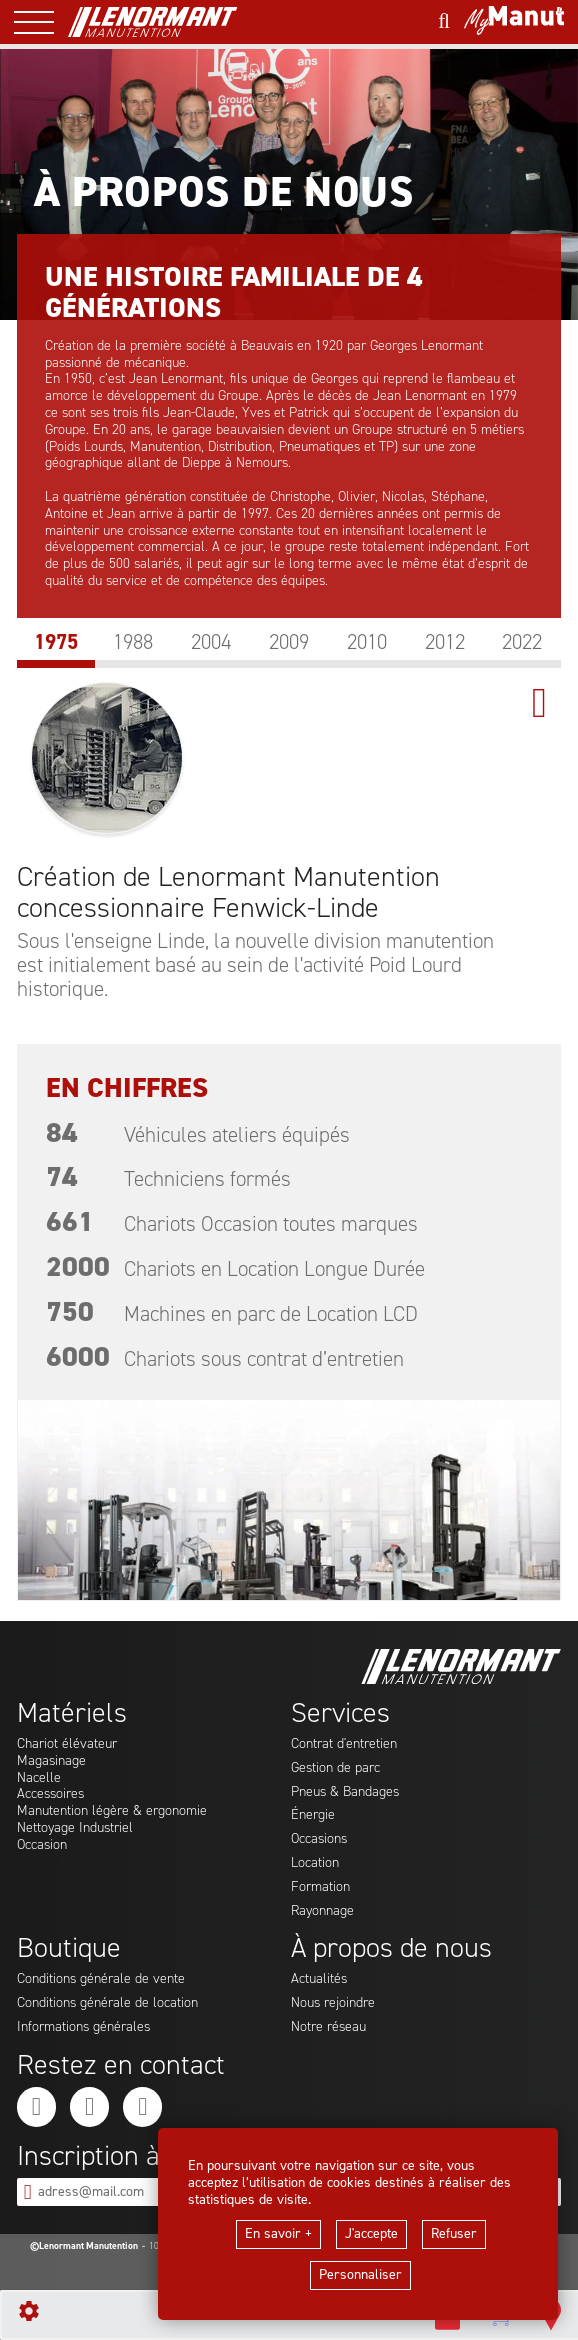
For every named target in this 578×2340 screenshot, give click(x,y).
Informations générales (83, 2027)
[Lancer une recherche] (444, 22)
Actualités (319, 1979)
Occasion (42, 1845)
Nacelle (39, 1778)
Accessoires (50, 1794)
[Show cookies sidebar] (29, 2311)
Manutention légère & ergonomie (112, 1811)
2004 (211, 642)
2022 (522, 642)
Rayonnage (322, 1911)
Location (315, 1863)
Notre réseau (328, 2027)
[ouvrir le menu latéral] (41, 22)
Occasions (319, 1839)
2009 (289, 642)
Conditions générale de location (107, 2003)
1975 (56, 642)
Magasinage (51, 1761)
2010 (367, 642)
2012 (445, 642)
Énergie (313, 1815)
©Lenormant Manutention (84, 2246)
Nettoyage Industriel (75, 1828)
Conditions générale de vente (101, 1979)
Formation (320, 1887)
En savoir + (278, 2233)
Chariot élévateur (67, 1744)
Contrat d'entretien (344, 1744)
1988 (133, 642)
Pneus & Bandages (345, 1792)
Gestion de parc (335, 1768)
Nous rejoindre (333, 2003)
